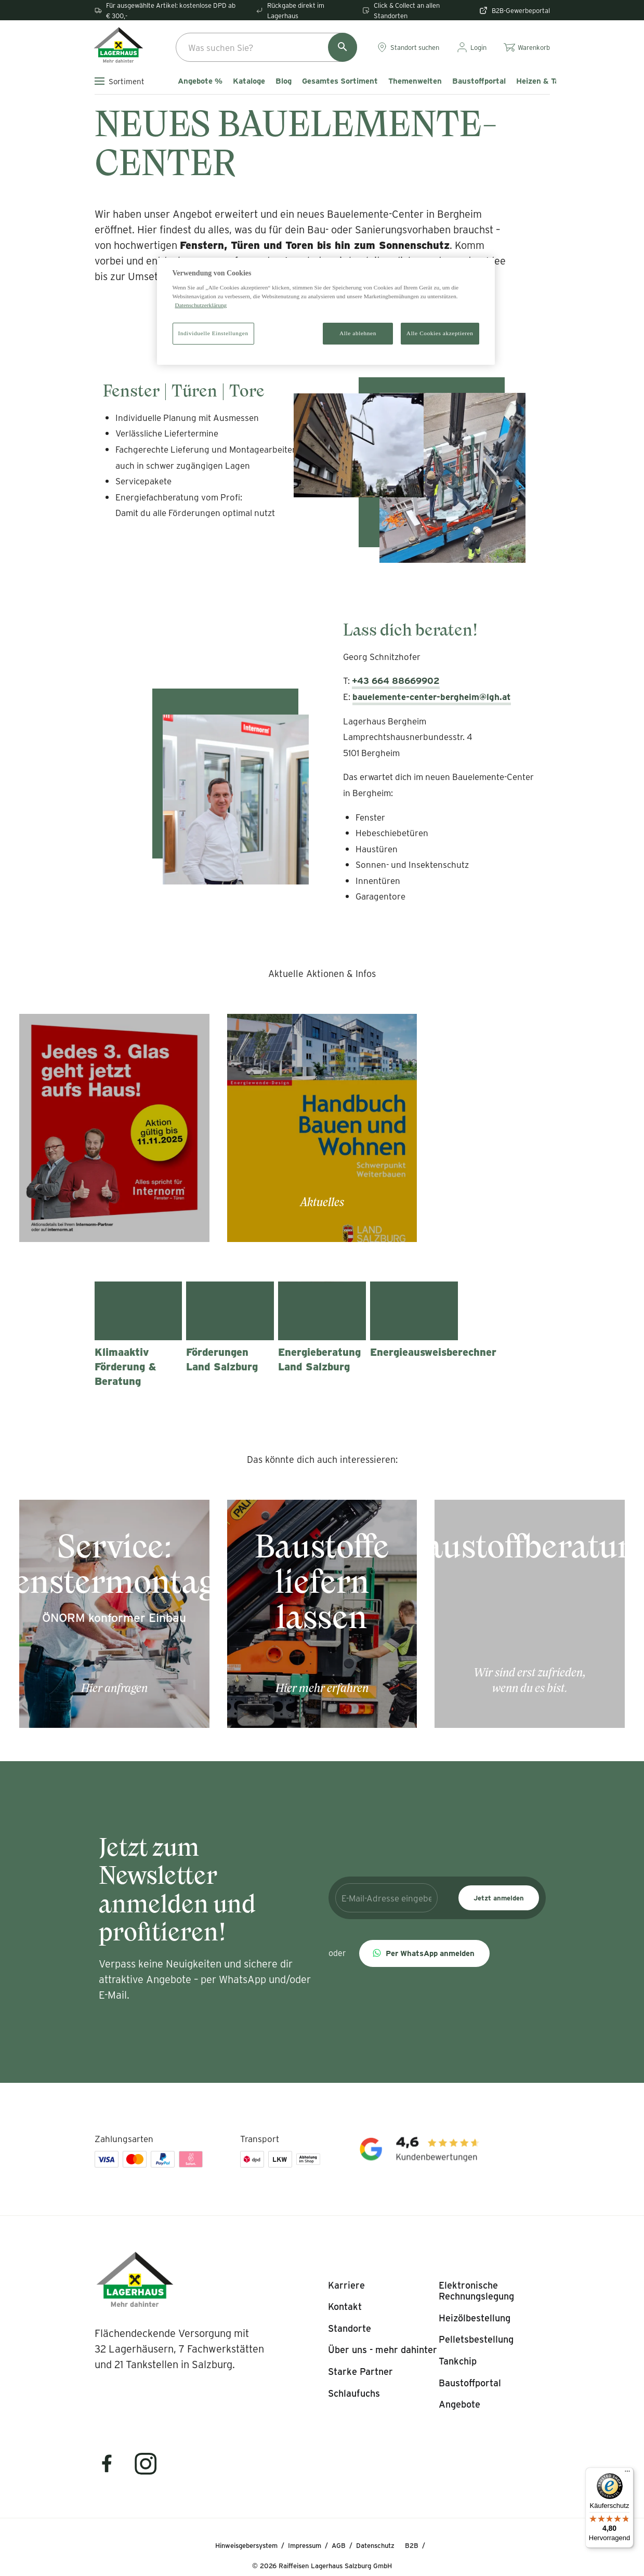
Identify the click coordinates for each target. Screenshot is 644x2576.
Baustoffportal (479, 81)
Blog (283, 81)
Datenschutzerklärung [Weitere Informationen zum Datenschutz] (201, 305)
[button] (424, 1953)
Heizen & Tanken (546, 81)
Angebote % (200, 81)
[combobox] (266, 47)
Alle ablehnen (357, 333)
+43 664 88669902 (396, 680)
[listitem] (346, 2285)
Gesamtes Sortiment (340, 81)
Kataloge (249, 81)
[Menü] (627, 2473)
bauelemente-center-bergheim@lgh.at (431, 696)
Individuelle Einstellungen (213, 333)
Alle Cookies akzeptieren (440, 333)
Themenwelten (415, 81)
